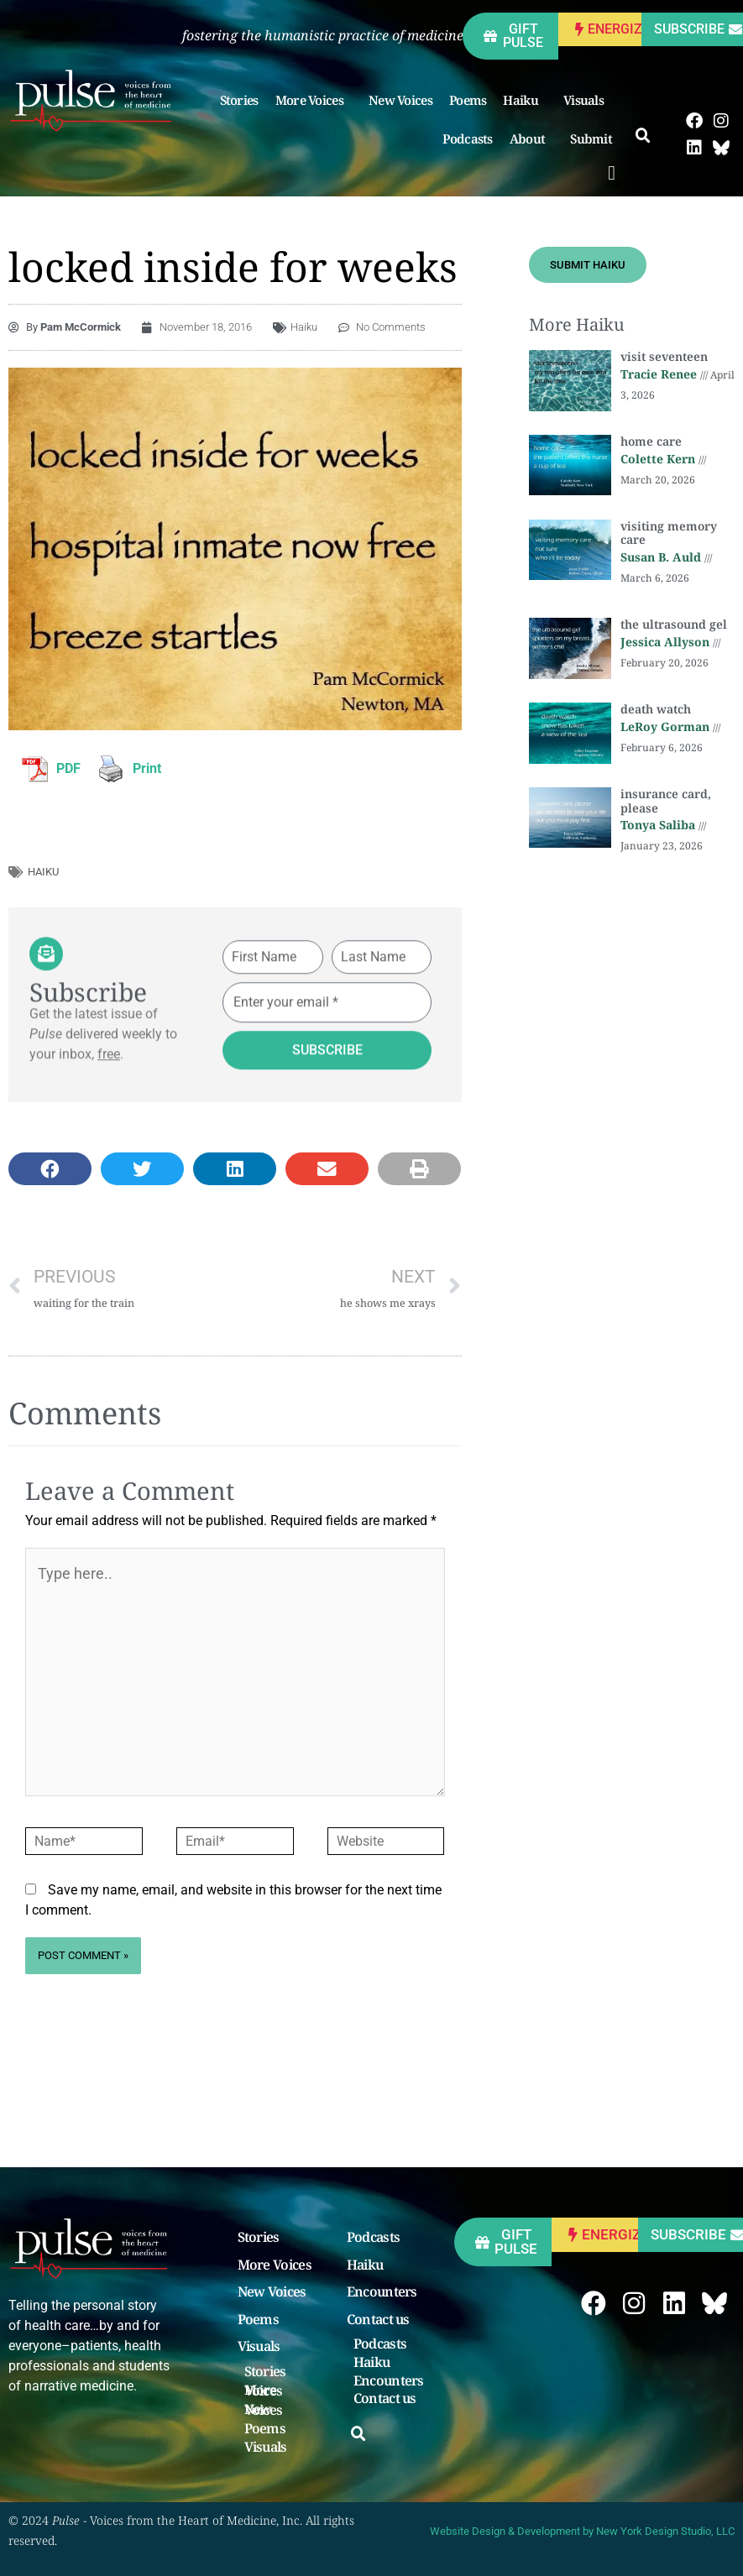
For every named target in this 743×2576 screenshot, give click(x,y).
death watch (655, 709)
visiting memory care (668, 533)
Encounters (382, 2292)
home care (651, 441)
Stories (239, 99)
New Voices (400, 99)
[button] (611, 173)
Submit (595, 138)
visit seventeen (664, 356)
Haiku (525, 99)
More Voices (313, 99)
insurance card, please (665, 801)
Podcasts (467, 138)
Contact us (378, 2320)
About (532, 138)
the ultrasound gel (673, 624)
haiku (43, 871)
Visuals (587, 99)
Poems (468, 99)
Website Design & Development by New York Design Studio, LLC (582, 2531)
